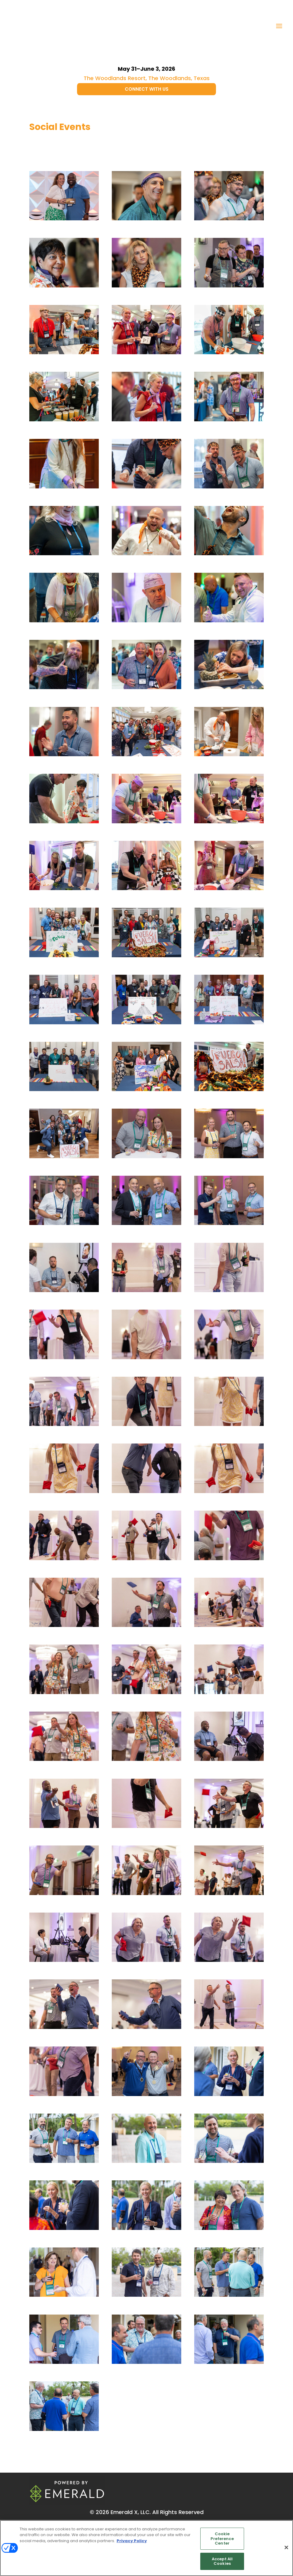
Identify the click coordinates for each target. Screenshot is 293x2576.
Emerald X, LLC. (131, 2512)
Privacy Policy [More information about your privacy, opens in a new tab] (132, 2541)
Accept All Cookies (222, 2561)
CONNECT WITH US (147, 89)
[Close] (286, 2547)
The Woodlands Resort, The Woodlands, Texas (147, 78)
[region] (146, 2548)
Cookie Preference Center (222, 2538)
